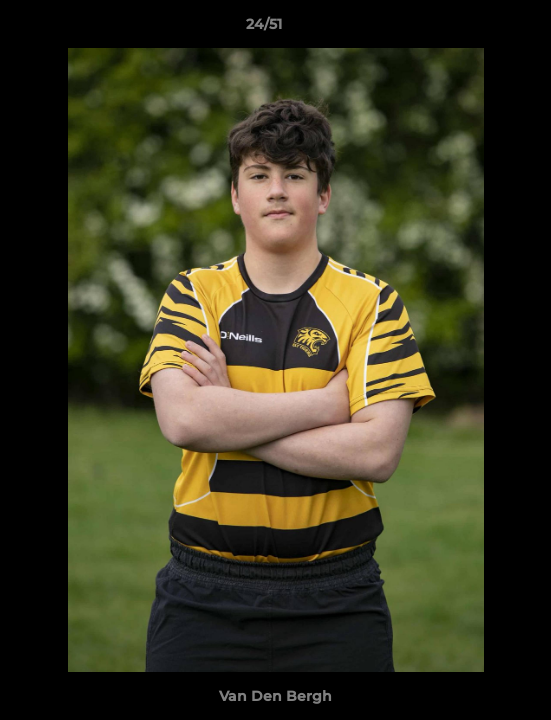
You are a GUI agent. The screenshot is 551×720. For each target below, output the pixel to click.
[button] (479, 29)
